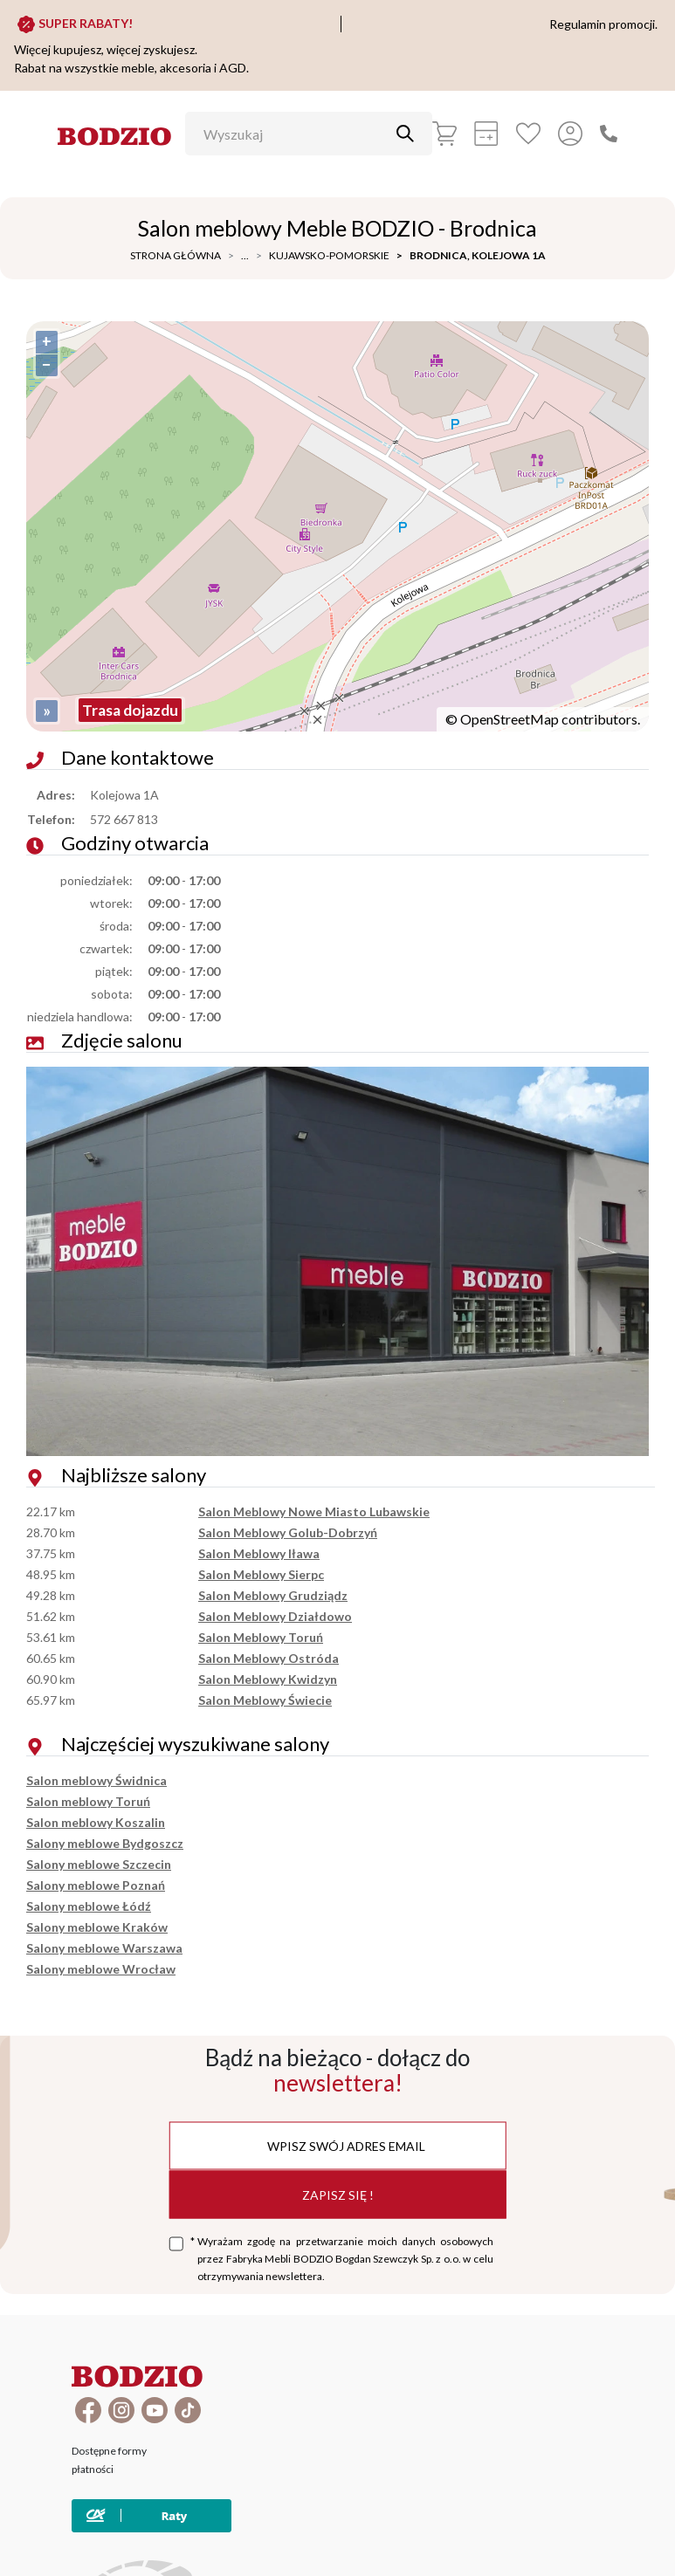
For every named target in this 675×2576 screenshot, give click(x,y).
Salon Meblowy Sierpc (261, 1574)
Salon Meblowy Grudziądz (273, 1595)
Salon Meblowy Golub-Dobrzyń (287, 1532)
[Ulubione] (528, 133)
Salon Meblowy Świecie (265, 1700)
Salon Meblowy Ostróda (268, 1658)
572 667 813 (124, 819)
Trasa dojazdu (130, 710)
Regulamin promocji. (603, 24)
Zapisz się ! (338, 2194)
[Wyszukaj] (295, 133)
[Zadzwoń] (608, 133)
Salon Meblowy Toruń (260, 1637)
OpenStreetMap (509, 719)
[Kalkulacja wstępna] (486, 133)
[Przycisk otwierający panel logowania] (570, 133)
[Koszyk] (444, 133)
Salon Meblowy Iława (259, 1553)
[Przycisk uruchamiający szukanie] (405, 133)
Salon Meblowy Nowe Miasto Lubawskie (314, 1511)
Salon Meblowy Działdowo (275, 1616)
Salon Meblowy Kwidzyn (267, 1679)
